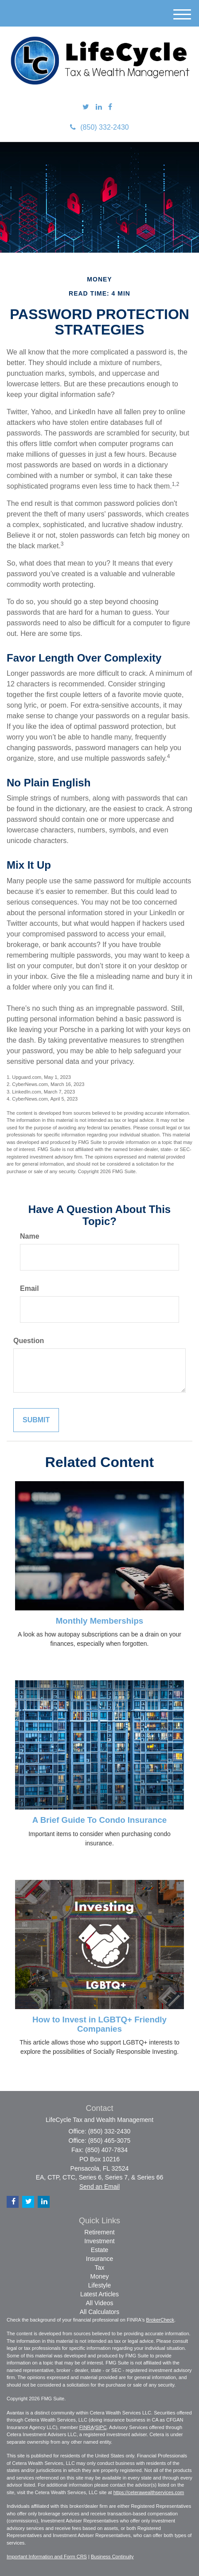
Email (29, 1288)
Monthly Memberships (99, 1620)
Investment (99, 2241)
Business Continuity (112, 2556)
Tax (100, 2267)
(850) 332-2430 (99, 127)
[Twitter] (85, 107)
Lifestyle (99, 2285)
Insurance (99, 2258)
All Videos (99, 2302)
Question (28, 1340)
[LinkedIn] (99, 107)
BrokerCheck (160, 2319)
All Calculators (99, 2311)
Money (99, 2276)
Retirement (99, 2232)
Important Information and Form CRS (47, 2556)
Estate (100, 2249)
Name (29, 1236)
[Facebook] (110, 107)
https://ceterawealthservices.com (148, 2492)
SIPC (101, 2427)
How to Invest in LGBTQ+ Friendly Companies (99, 2024)
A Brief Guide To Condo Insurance (99, 1820)
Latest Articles (99, 2294)
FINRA (86, 2427)
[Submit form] (36, 1420)
